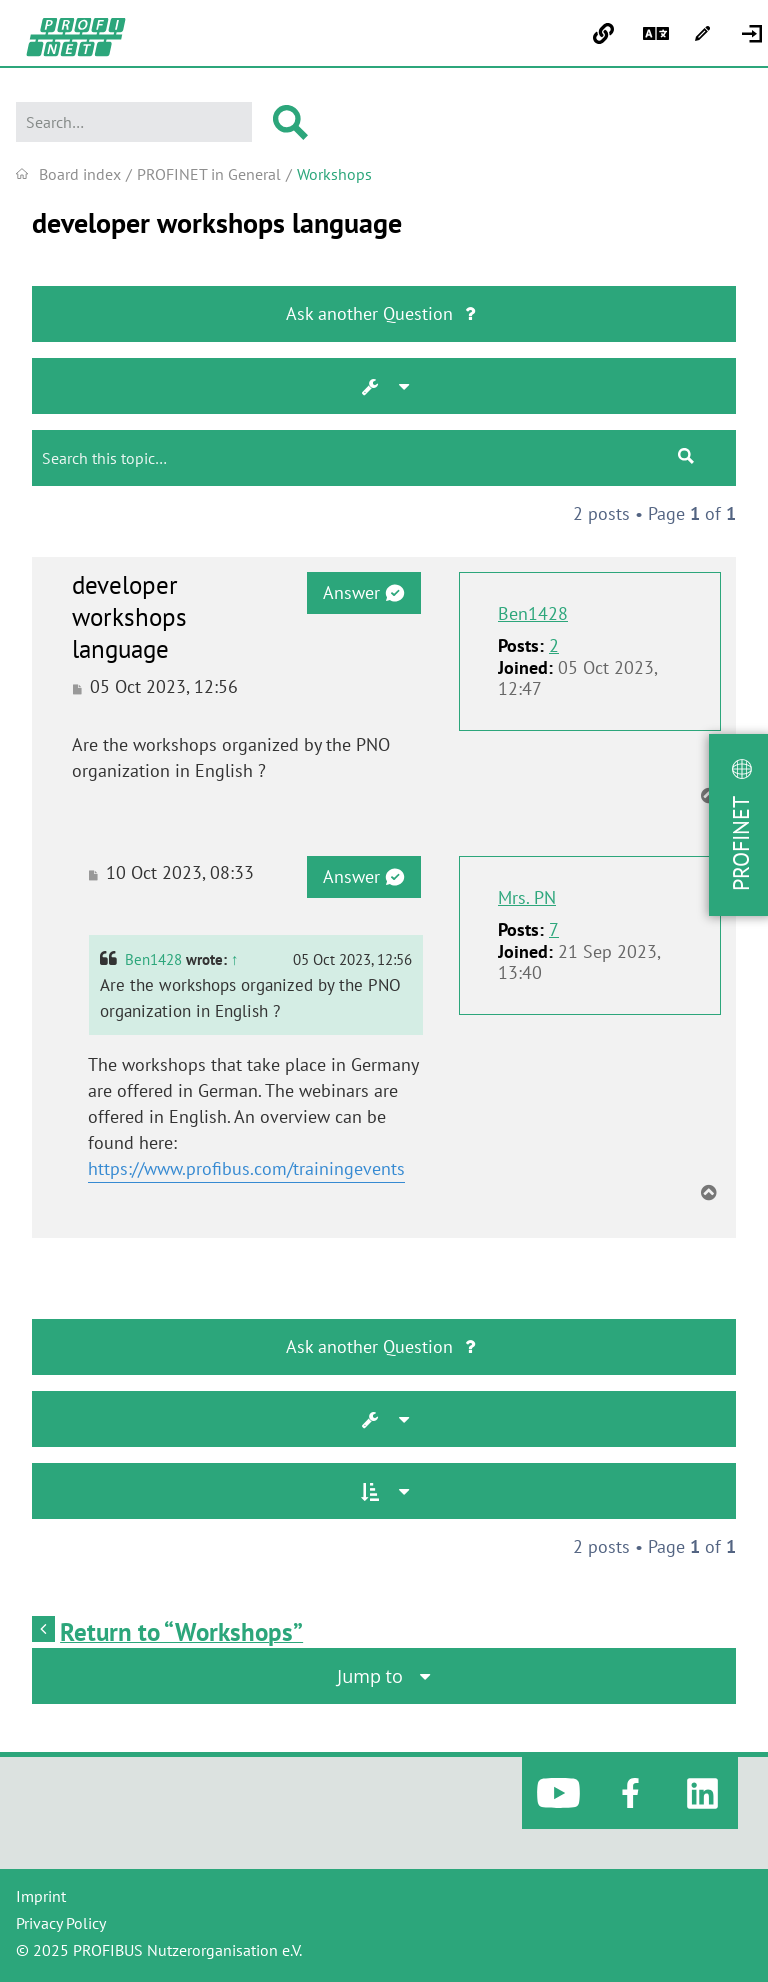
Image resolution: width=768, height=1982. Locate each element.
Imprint (41, 1896)
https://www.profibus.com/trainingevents (246, 1168)
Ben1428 (533, 614)
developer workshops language (217, 223)
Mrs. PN (527, 898)
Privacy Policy (61, 1923)
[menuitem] (754, 34)
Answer (363, 592)
